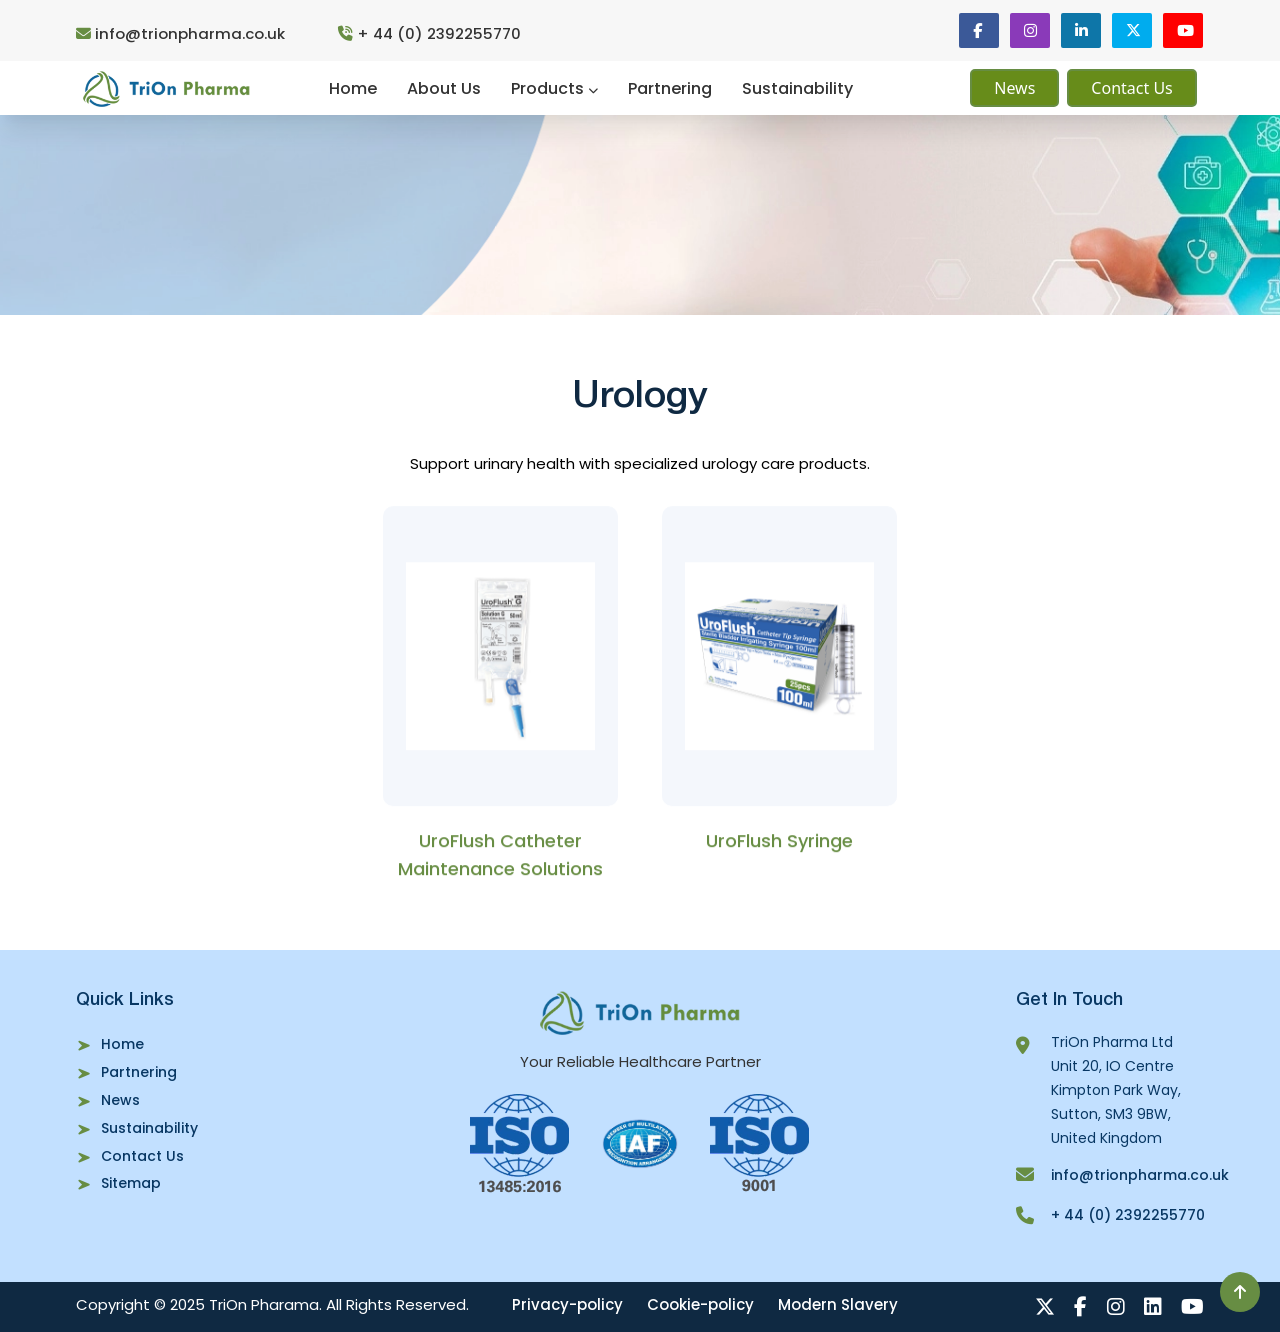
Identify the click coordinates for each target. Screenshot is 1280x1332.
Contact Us (1131, 89)
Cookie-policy (703, 1304)
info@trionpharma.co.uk (182, 33)
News (1014, 89)
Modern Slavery (841, 1304)
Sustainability (797, 88)
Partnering (670, 88)
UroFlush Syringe (779, 844)
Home (353, 88)
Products (554, 88)
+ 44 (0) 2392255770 (431, 33)
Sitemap (131, 1184)
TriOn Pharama (264, 1304)
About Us (444, 88)
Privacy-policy (570, 1304)
